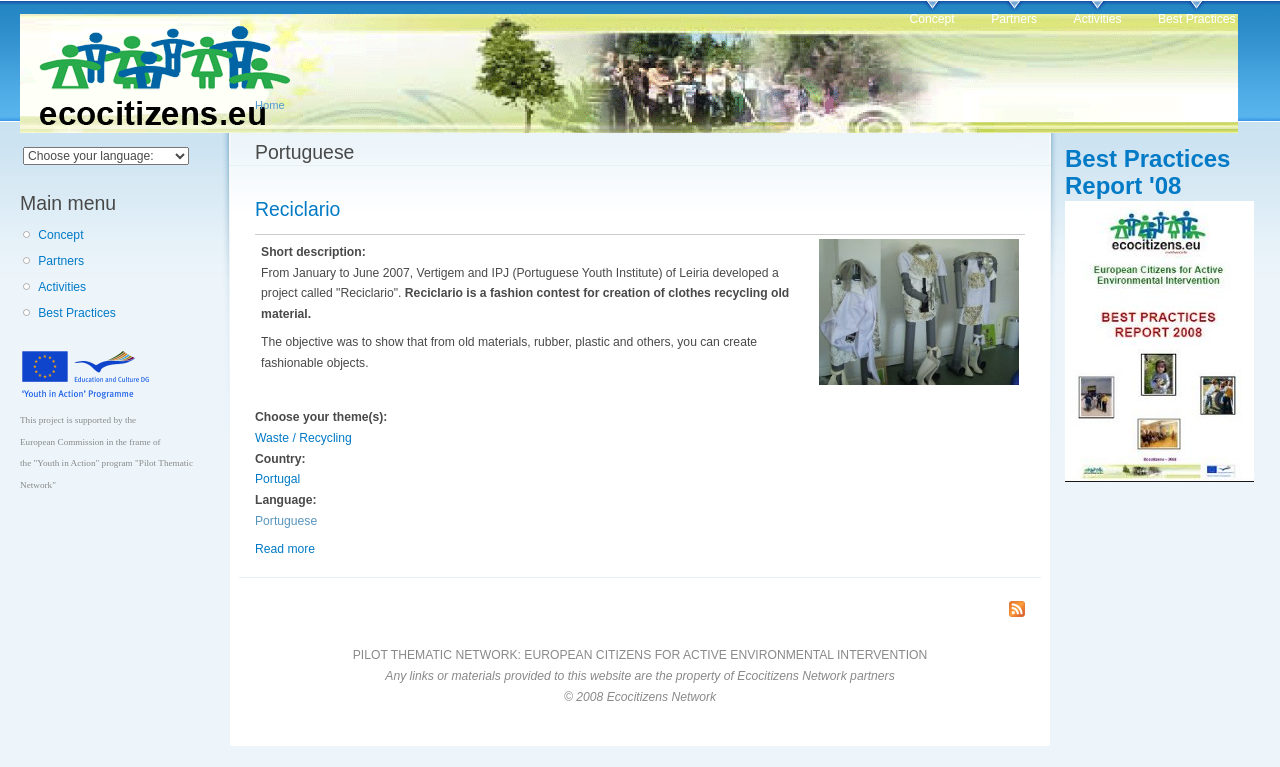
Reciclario (297, 209)
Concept (931, 19)
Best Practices (1197, 19)
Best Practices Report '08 (1147, 172)
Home (270, 105)
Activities (1098, 19)
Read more (285, 549)
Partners (1014, 19)
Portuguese (286, 521)
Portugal (277, 479)
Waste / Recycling (303, 438)
